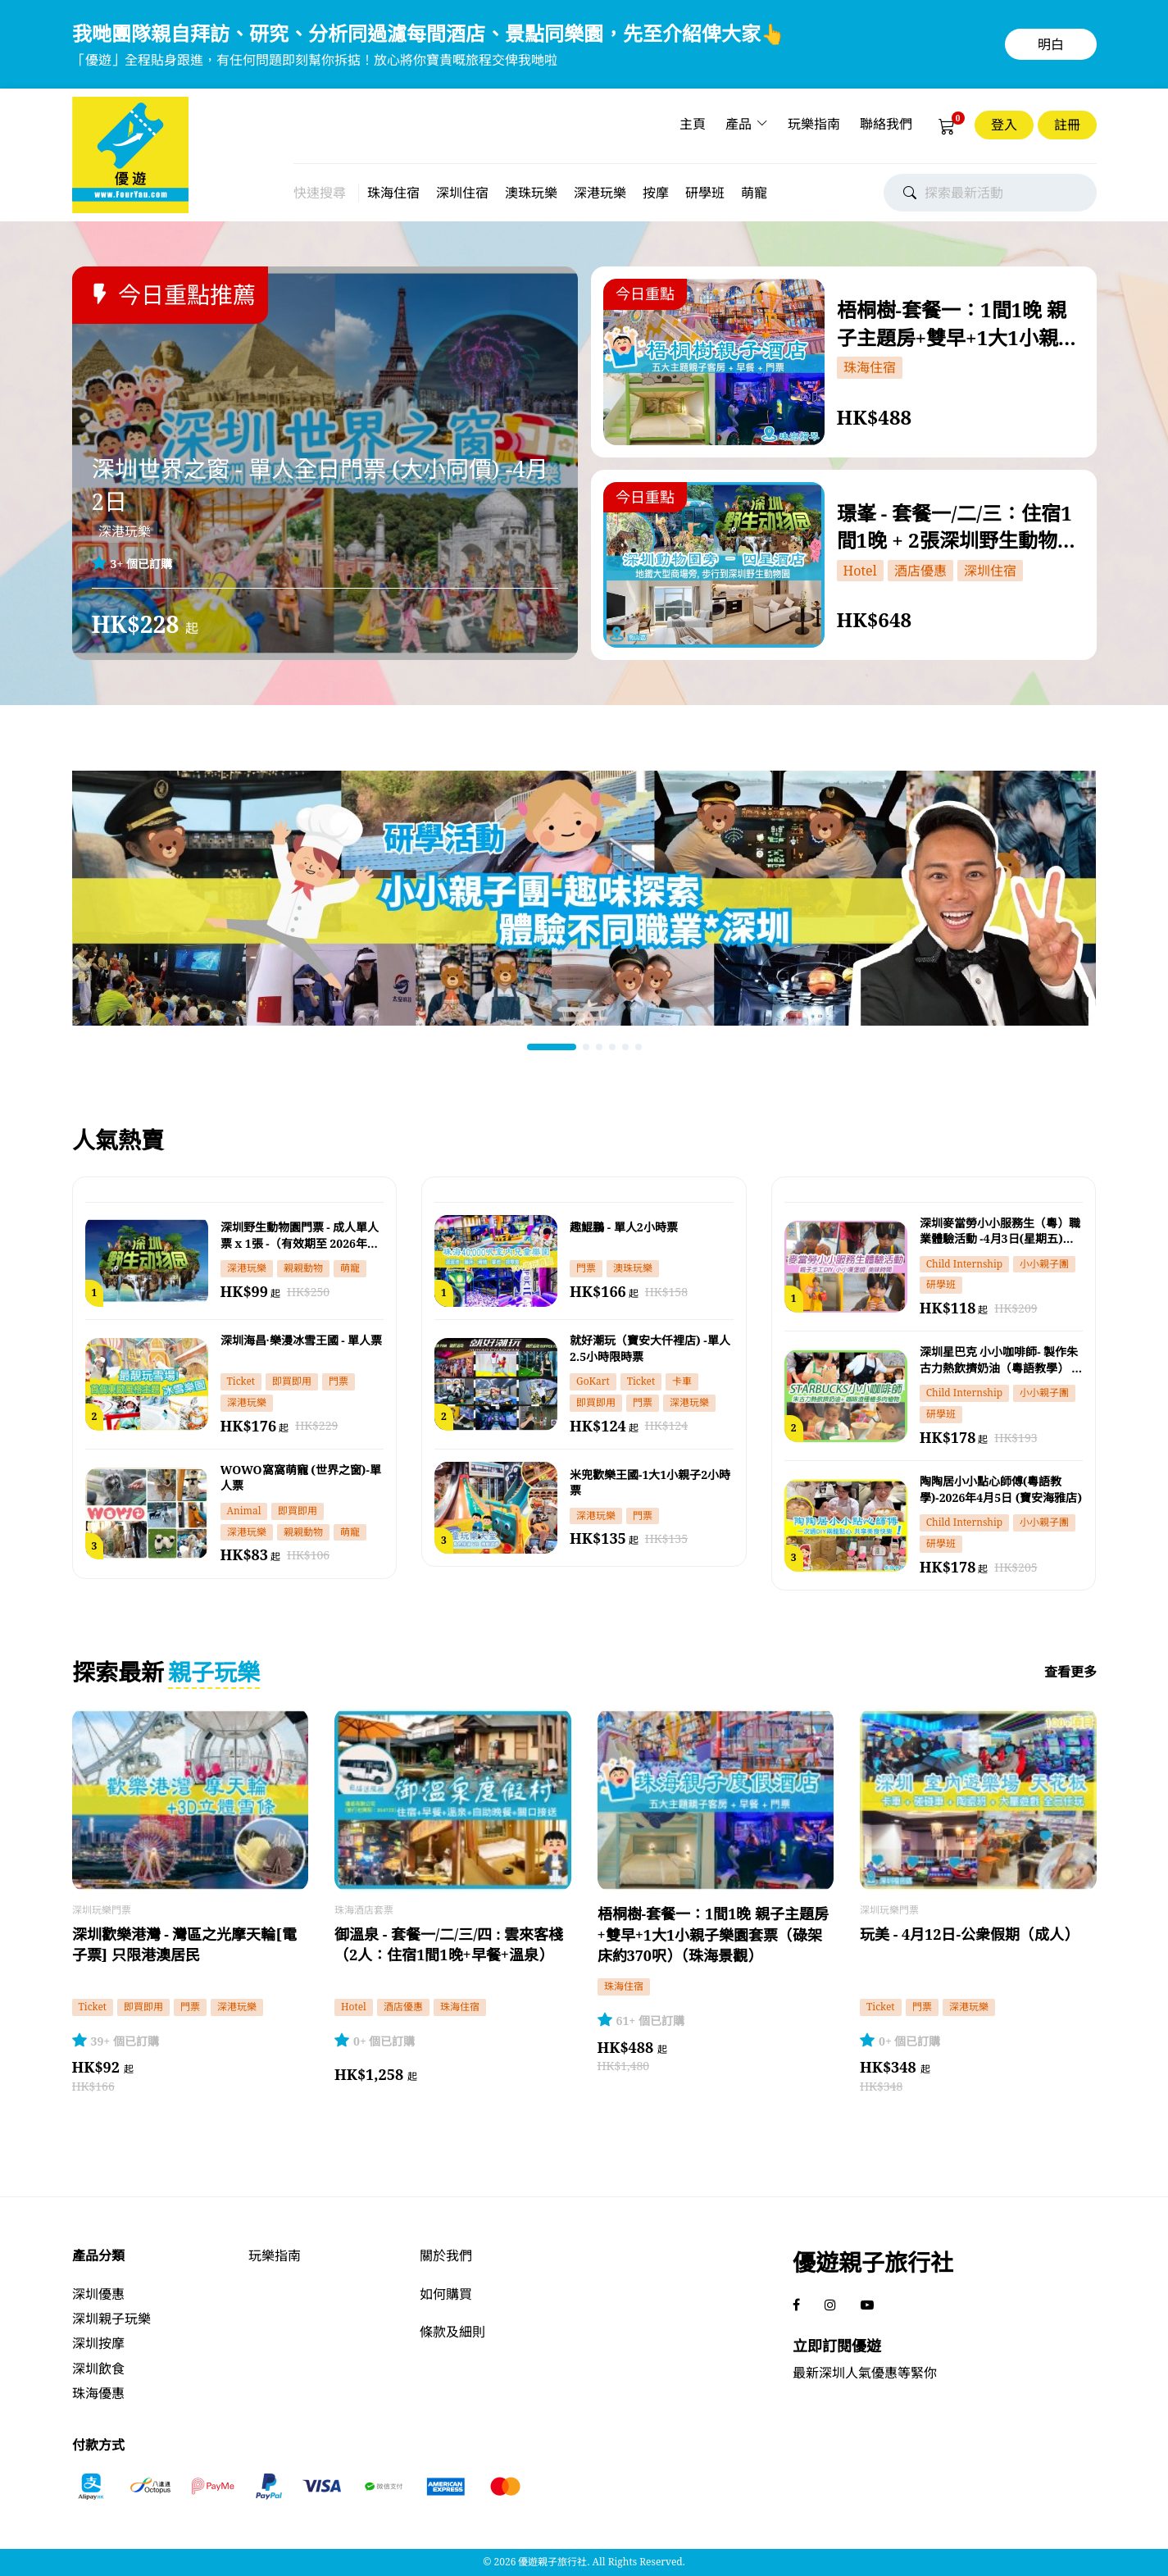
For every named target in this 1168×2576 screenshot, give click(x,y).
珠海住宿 (393, 193)
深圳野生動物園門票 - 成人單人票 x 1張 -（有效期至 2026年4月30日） (299, 1235)
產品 (738, 124)
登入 (1004, 125)
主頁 (692, 124)
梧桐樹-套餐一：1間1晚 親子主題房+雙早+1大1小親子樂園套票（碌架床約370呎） (960, 322)
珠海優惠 (98, 2393)
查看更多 (1070, 1672)
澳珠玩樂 (531, 193)
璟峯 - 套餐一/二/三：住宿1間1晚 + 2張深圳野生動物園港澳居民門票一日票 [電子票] (957, 525)
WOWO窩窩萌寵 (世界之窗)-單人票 (300, 1478)
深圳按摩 (98, 2343)
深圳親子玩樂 (111, 2319)
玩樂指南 (814, 124)
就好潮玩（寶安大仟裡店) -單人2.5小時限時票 (650, 1348)
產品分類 (98, 2255)
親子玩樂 (214, 1671)
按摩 (656, 193)
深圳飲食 (98, 2369)
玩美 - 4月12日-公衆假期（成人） (969, 1934)
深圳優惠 (98, 2294)
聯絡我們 (886, 124)
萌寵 (754, 193)
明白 (1051, 44)
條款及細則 (452, 2332)
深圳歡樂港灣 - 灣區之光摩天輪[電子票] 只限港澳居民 (184, 1944)
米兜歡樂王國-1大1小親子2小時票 (650, 1483)
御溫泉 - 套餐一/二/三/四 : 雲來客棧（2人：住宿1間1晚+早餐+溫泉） (448, 1944)
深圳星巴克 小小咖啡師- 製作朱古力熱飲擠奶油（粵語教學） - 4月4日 (999, 1360)
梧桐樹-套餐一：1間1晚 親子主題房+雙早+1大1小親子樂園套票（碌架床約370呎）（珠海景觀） (713, 1934)
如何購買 (446, 2294)
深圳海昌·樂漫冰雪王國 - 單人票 (301, 1340)
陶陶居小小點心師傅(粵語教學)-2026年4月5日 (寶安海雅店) (1001, 1489)
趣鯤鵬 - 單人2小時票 (624, 1227)
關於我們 (446, 2255)
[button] (551, 1047)
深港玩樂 (600, 193)
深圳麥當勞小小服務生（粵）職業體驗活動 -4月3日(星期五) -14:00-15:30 (1000, 1231)
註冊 (1067, 125)
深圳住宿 (462, 193)
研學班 (705, 193)
